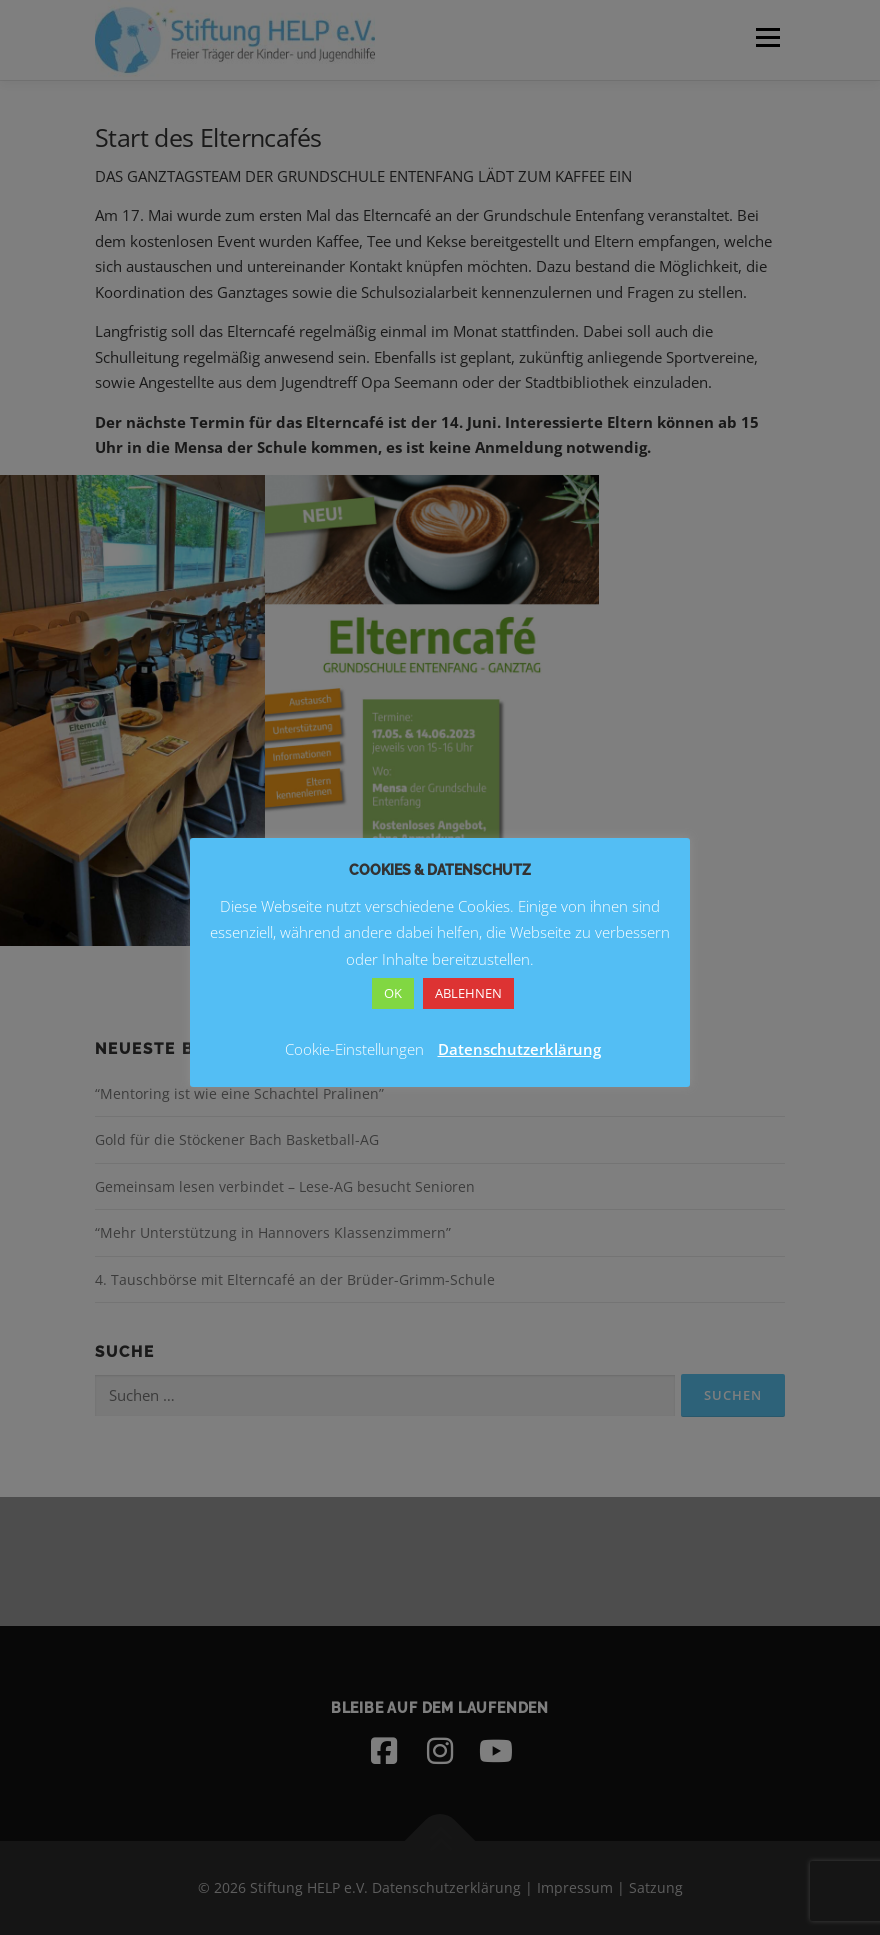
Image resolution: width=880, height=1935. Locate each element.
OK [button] (393, 993)
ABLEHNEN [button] (468, 993)
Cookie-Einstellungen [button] (354, 1049)
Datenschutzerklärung (519, 1049)
